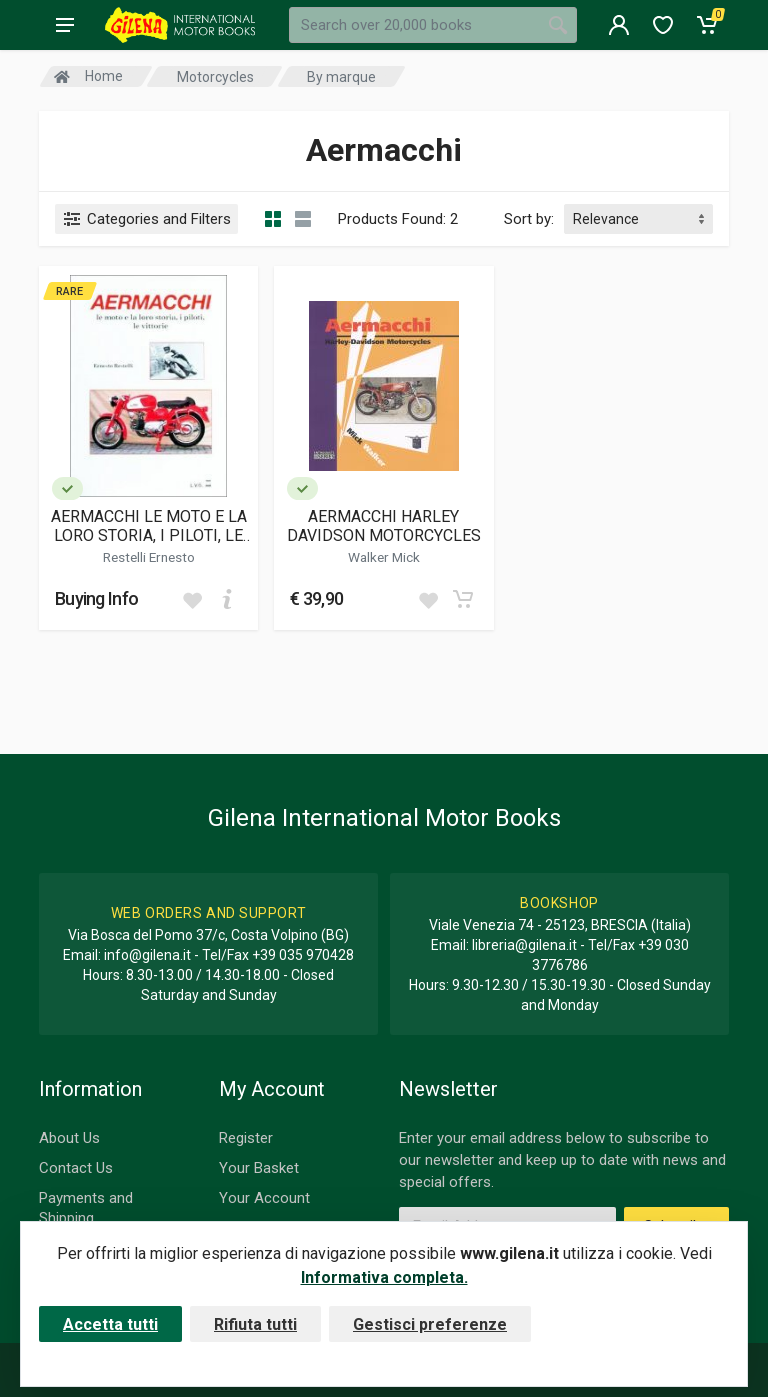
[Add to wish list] (192, 599)
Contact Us (76, 1168)
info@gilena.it (147, 955)
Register (246, 1138)
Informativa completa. (384, 1277)
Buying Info (96, 598)
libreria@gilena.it (524, 945)
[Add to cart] (227, 599)
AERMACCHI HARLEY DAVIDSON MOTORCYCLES (384, 526)
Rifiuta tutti (255, 1324)
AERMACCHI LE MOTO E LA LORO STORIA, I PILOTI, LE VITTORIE (149, 526)
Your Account (264, 1198)
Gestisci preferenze (430, 1324)
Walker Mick (384, 557)
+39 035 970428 (303, 955)
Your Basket (259, 1168)
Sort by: (529, 219)
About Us (69, 1138)
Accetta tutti (110, 1324)
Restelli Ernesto (149, 557)
